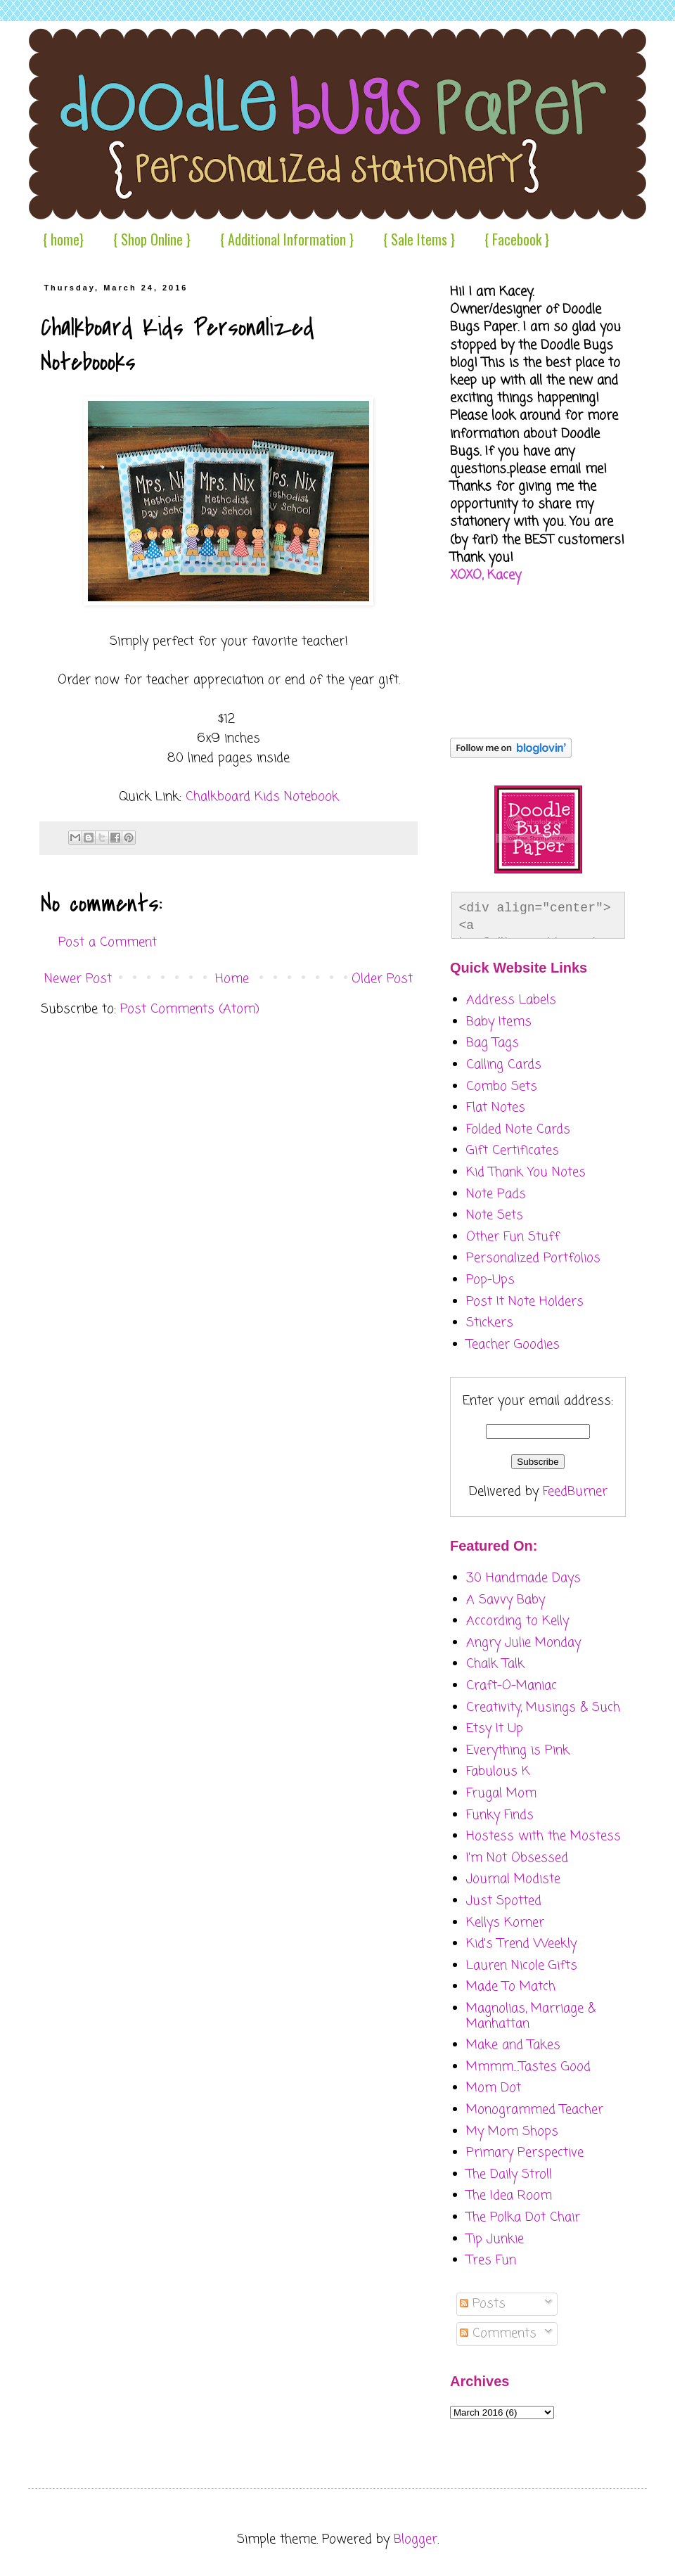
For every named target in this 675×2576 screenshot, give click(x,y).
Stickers (489, 1323)
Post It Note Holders (525, 1302)
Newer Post (78, 979)
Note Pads (496, 1194)
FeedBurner (575, 1491)
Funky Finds (500, 1815)
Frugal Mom (501, 1793)
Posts (483, 2304)
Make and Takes (513, 2045)
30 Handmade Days (523, 1578)
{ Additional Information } (287, 239)
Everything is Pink (518, 1750)
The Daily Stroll (509, 2174)
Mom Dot (493, 2088)
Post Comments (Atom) (189, 1009)
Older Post (382, 979)
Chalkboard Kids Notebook (262, 797)
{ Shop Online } (152, 239)
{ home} (63, 239)
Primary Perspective (525, 2152)
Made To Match (510, 1987)
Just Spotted (503, 1901)
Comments (498, 2333)
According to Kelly (517, 1621)
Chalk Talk (495, 1664)
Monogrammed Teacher (534, 2110)
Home (232, 979)
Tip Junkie (495, 2239)
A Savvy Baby (505, 1600)
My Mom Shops (512, 2131)
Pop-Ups (490, 1280)
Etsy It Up (494, 1728)
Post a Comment (107, 942)
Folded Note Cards (518, 1129)
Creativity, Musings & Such (543, 1707)
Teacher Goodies (513, 1344)
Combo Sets (501, 1086)
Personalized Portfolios (533, 1258)
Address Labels (511, 1000)
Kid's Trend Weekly (521, 1944)
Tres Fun (491, 2260)
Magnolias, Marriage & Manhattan (531, 2016)
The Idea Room (509, 2195)
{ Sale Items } (419, 239)
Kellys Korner (505, 1923)
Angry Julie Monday (523, 1643)
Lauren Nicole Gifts (521, 1965)
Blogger (415, 2539)
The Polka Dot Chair (523, 2217)
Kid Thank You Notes (526, 1172)
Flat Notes (495, 1107)
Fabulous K (498, 1771)
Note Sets (494, 1215)
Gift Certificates (512, 1150)
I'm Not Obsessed (517, 1858)
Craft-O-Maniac (511, 1686)
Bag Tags (492, 1043)
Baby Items (499, 1022)
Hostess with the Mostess (543, 1836)
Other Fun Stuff (513, 1237)
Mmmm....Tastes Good (528, 2067)
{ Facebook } (516, 239)
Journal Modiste (513, 1879)
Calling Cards (503, 1065)
